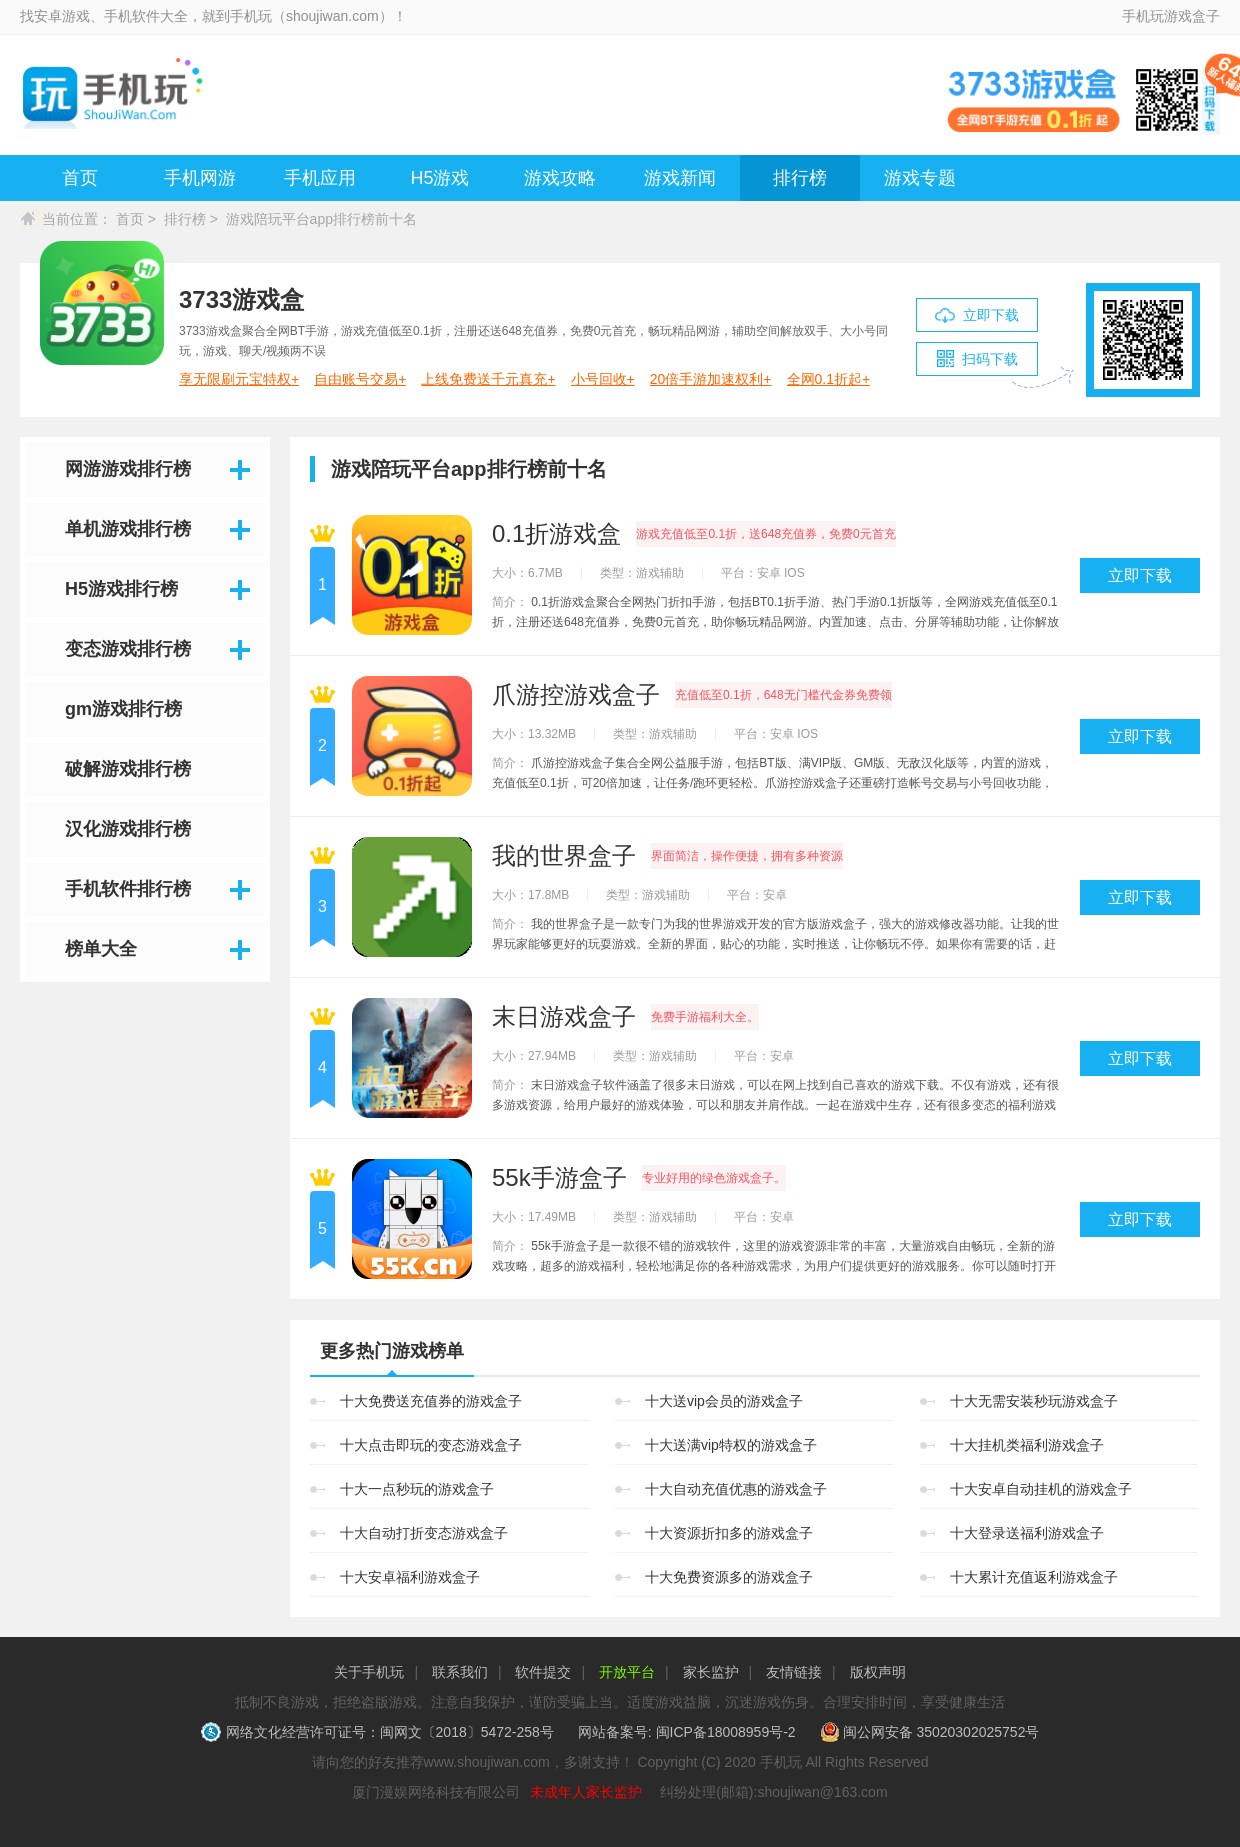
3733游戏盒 (241, 299)
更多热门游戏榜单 (392, 1351)
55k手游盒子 (559, 1178)
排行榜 (800, 178)
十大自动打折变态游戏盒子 (424, 1533)
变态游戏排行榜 (128, 649)
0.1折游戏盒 (556, 534)
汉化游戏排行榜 (128, 829)
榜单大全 (101, 949)
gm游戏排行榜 (123, 709)
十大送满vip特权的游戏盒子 (731, 1445)
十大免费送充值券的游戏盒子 (431, 1401)
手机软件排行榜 (128, 889)
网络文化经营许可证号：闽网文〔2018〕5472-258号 (379, 1732)
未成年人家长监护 (586, 1792)
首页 (80, 178)
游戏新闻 (680, 178)
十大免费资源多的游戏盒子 (729, 1577)
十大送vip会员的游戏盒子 (724, 1401)
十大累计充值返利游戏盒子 (1034, 1577)
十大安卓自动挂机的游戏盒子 (1041, 1489)
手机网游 (200, 178)
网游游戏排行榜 (128, 469)
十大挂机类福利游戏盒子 (1027, 1445)
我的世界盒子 (564, 856)
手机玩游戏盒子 (1171, 16)
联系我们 (460, 1672)
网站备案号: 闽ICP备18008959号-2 (687, 1732)
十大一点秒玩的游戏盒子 (417, 1489)
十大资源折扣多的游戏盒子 (729, 1533)
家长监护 (711, 1672)
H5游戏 (439, 178)
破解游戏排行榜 (128, 769)
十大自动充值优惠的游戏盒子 (736, 1489)
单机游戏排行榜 (128, 529)
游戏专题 (920, 178)
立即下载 (1140, 575)
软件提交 (543, 1672)
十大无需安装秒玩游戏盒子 (1034, 1401)
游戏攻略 (560, 178)
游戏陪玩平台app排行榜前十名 (321, 219)
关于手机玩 (369, 1672)
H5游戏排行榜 (121, 589)
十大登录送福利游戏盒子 (1027, 1533)
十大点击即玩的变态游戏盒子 (431, 1445)
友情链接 (794, 1672)
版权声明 (878, 1672)
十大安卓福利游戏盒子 (410, 1577)
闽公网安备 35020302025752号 (930, 1732)
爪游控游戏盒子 (576, 695)
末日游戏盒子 (564, 1017)
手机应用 (320, 178)
